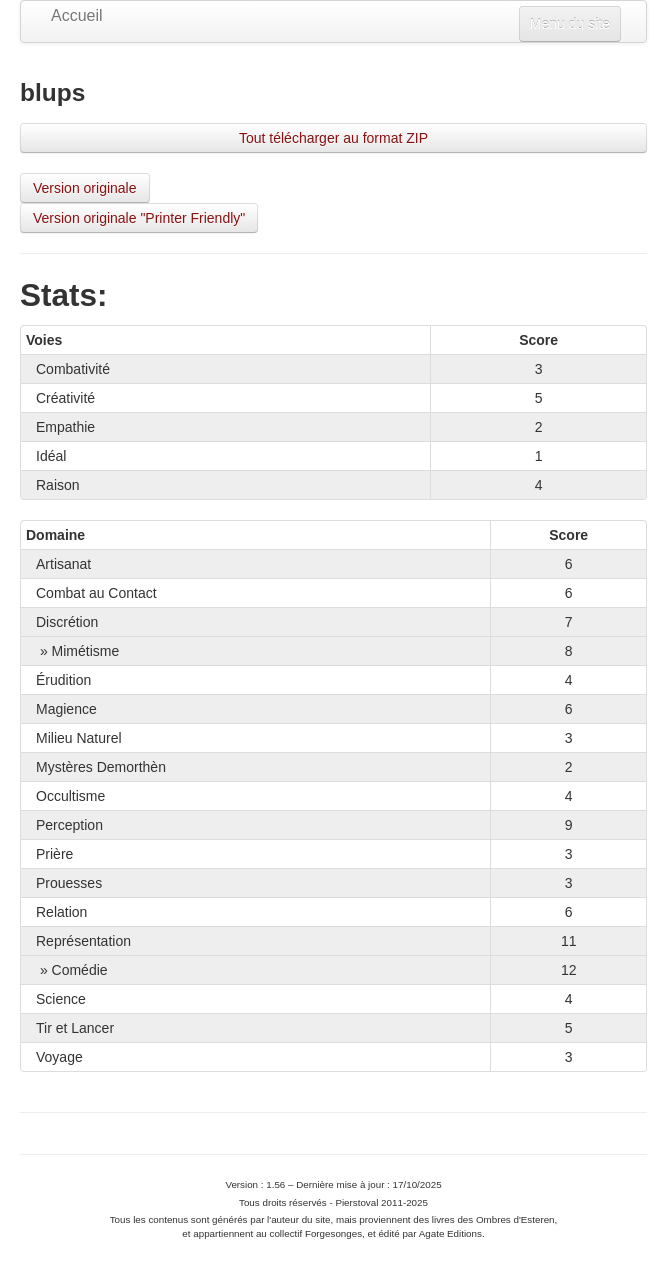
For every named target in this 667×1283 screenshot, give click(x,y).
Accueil (77, 15)
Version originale (85, 188)
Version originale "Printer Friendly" (139, 218)
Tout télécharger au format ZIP (333, 138)
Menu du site (570, 24)
